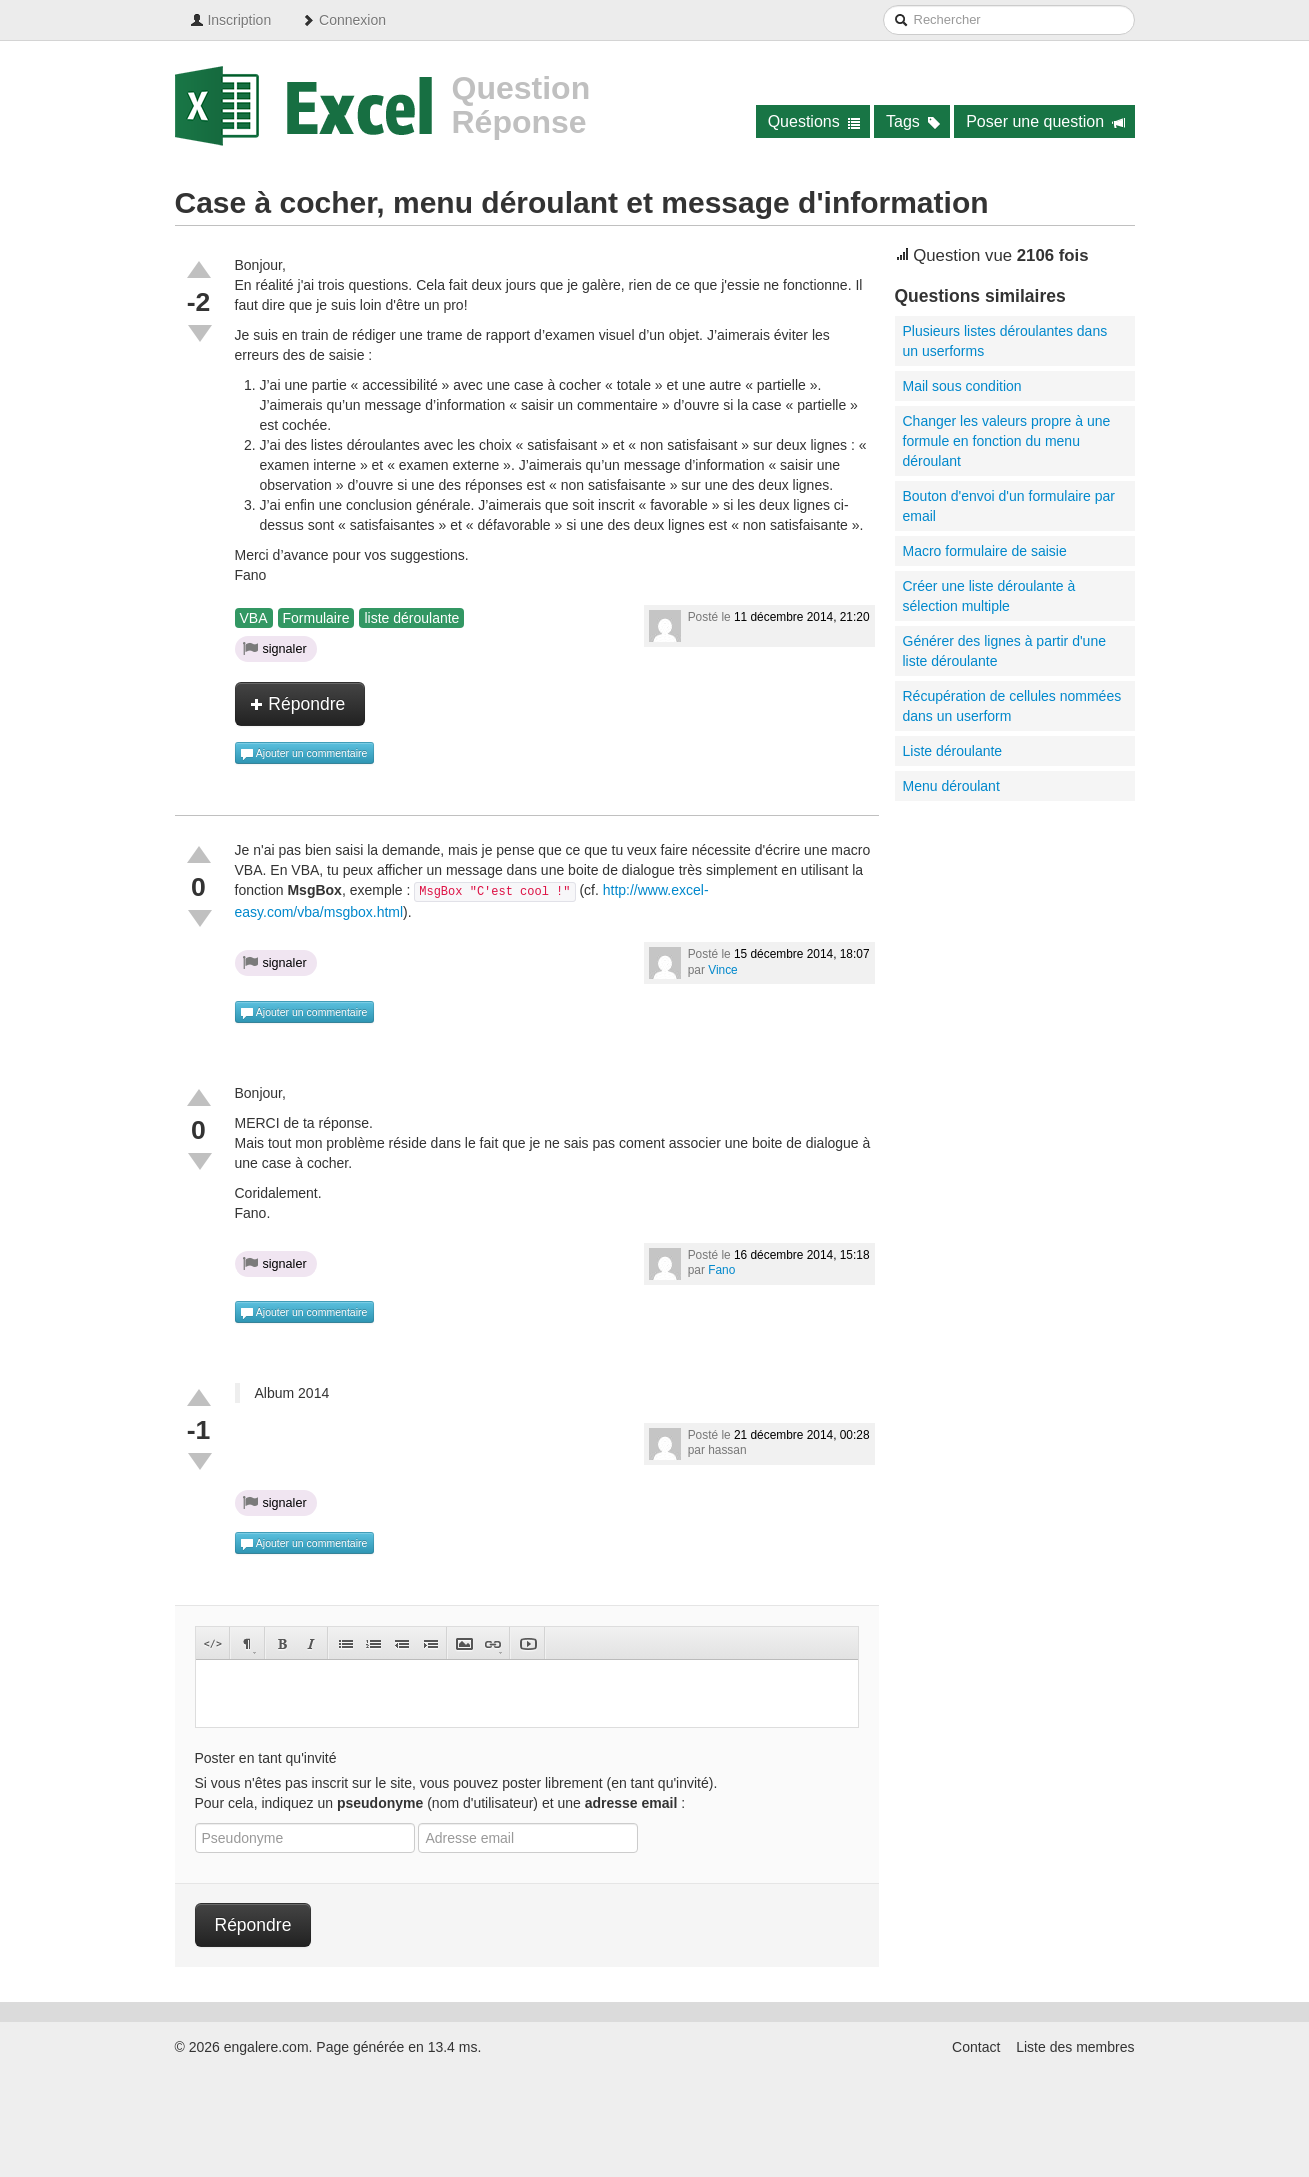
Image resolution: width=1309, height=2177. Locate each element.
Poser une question (1045, 121)
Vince (723, 970)
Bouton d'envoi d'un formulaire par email (1009, 506)
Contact (976, 2047)
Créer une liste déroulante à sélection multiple (989, 596)
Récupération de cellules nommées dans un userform (1012, 706)
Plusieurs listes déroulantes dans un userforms (1005, 341)
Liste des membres (1075, 2047)
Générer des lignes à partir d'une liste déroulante (1004, 651)
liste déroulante (411, 618)
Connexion (343, 20)
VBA (254, 618)
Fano (721, 1270)
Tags (913, 121)
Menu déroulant (951, 786)
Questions (814, 121)
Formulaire (316, 618)
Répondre (298, 704)
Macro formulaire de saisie (985, 551)
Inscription (231, 20)
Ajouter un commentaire (304, 754)
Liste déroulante (953, 751)
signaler (275, 648)
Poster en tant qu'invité (266, 1758)
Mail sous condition (962, 386)
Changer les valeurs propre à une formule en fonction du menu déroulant (1007, 441)
